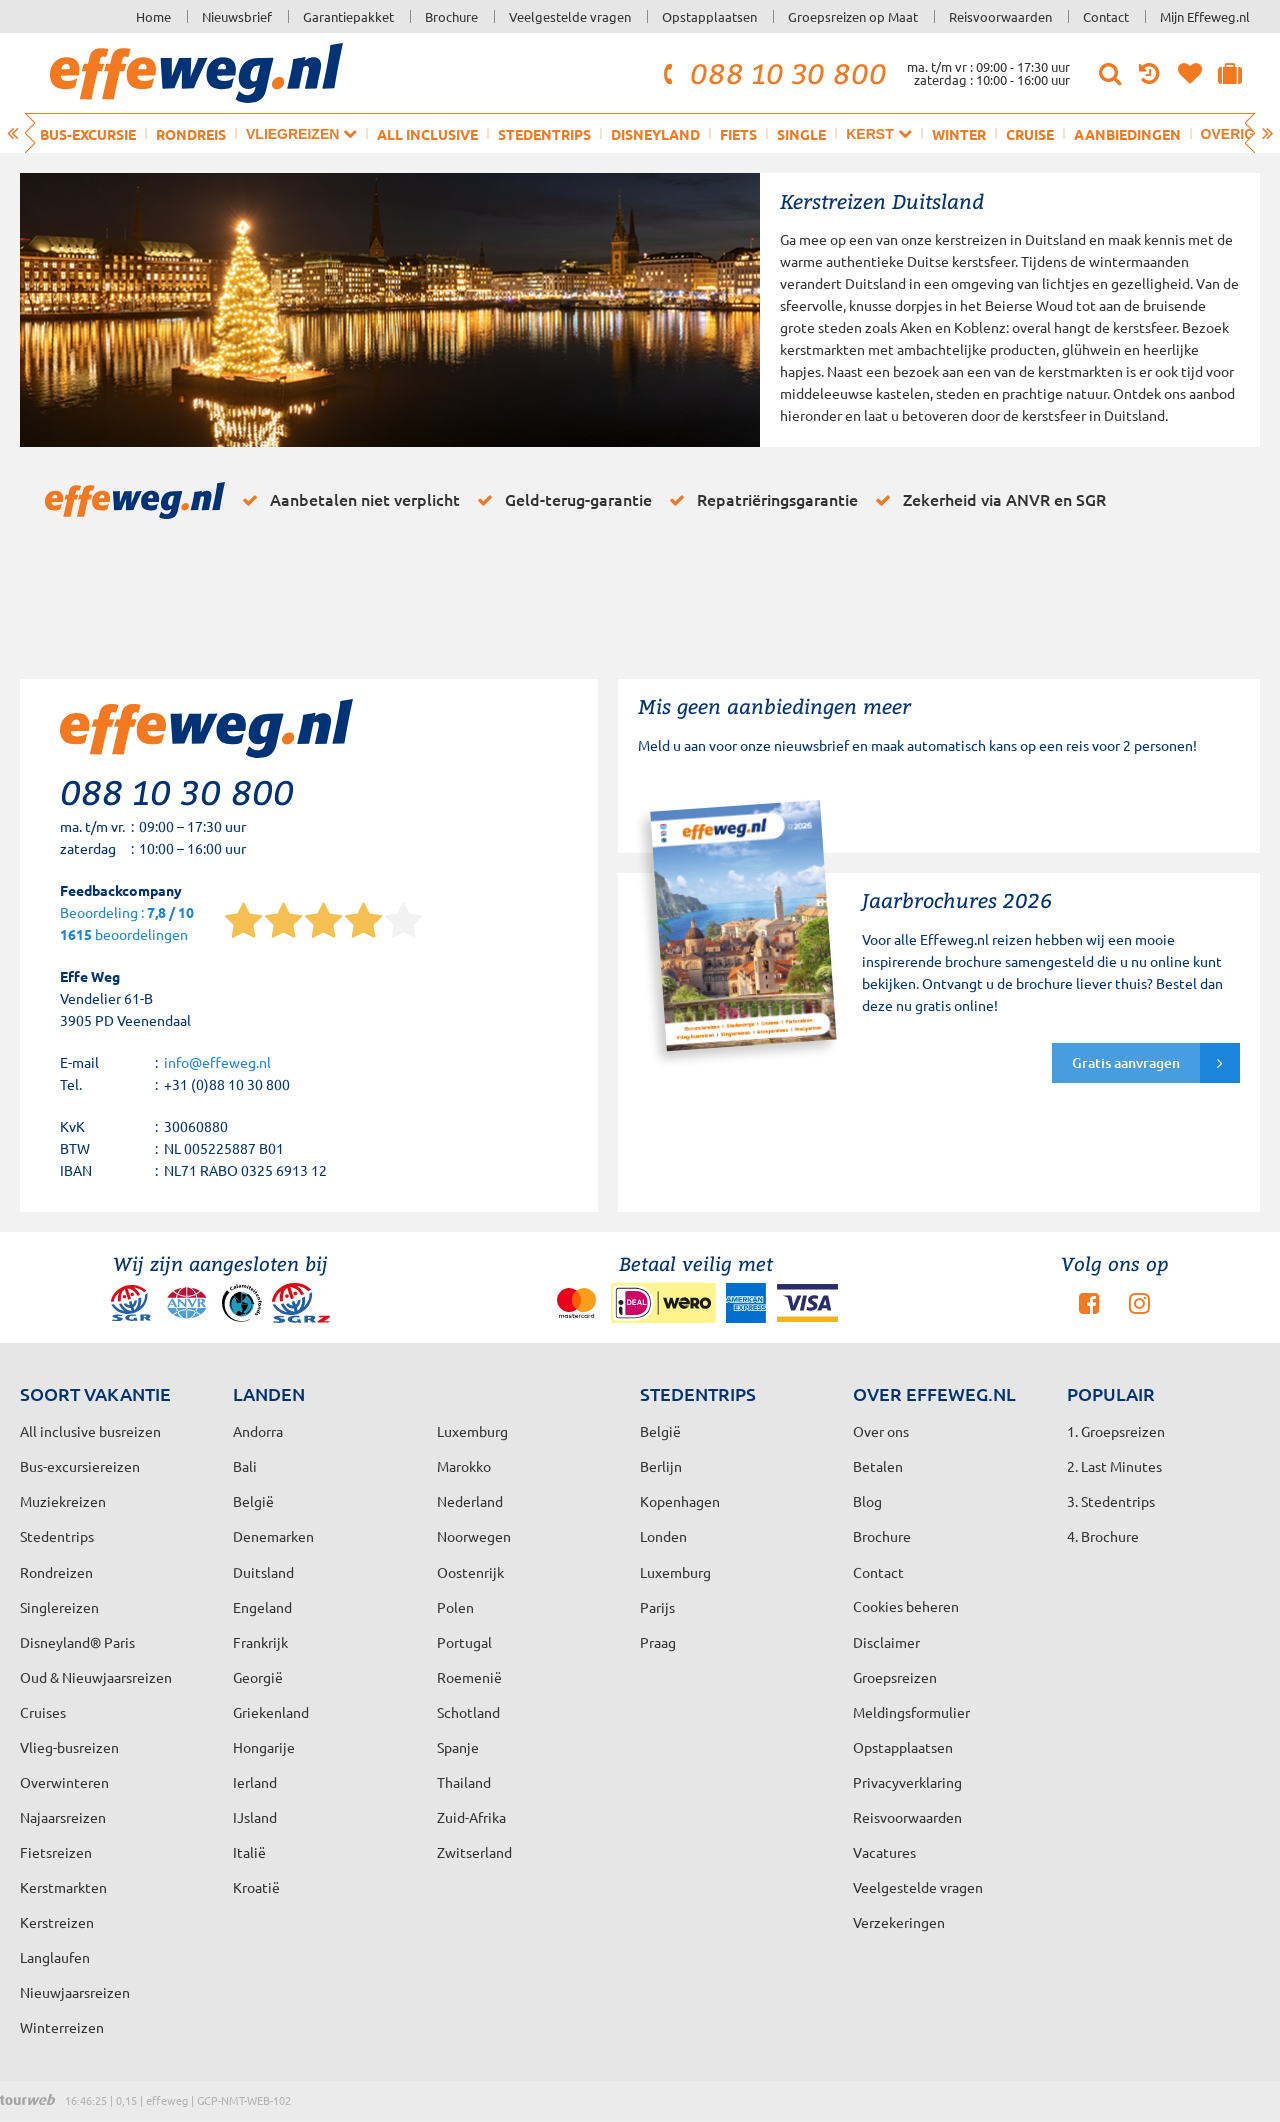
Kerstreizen (57, 1922)
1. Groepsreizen (1116, 1431)
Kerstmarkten (63, 1887)
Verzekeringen (899, 1922)
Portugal (464, 1642)
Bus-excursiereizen (80, 1466)
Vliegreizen (301, 133)
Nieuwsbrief (237, 16)
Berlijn (661, 1466)
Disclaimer (886, 1642)
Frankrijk (260, 1642)
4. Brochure (1103, 1536)
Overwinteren (64, 1782)
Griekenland (271, 1712)
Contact (1106, 16)
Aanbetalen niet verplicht (347, 500)
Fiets (738, 134)
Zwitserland (474, 1852)
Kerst (878, 133)
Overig (1237, 133)
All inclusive (427, 134)
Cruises (43, 1712)
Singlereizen (59, 1607)
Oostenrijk (470, 1572)
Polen (455, 1607)
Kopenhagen (680, 1501)
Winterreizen (62, 2027)
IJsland (255, 1817)
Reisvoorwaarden (1000, 16)
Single (801, 134)
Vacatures (884, 1852)
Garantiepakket (348, 16)
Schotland (468, 1712)
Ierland (255, 1782)
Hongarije (264, 1747)
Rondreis (191, 134)
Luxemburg (675, 1572)
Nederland (470, 1501)
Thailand (464, 1782)
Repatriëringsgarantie (760, 500)
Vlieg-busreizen (69, 1747)
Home (153, 16)
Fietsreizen (56, 1852)
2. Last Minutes (1114, 1466)
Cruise (1030, 134)
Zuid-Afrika (471, 1817)
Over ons (881, 1431)
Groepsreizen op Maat (853, 16)
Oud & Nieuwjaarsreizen (96, 1677)
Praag (658, 1642)
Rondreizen (56, 1572)
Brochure (451, 16)
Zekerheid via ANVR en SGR (987, 500)
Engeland (262, 1607)
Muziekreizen (63, 1501)
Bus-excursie (88, 134)
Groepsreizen (895, 1677)
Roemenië (469, 1677)
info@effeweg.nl (217, 1062)
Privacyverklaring (907, 1782)
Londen (663, 1536)
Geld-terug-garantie (561, 500)
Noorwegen (474, 1536)
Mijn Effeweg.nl (1205, 16)
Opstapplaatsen (709, 16)
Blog (867, 1501)
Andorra (258, 1431)
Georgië (258, 1677)
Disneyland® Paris (77, 1642)
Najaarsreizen (63, 1817)
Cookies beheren (906, 1606)
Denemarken (273, 1536)
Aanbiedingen (1127, 134)
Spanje (458, 1747)
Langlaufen (55, 1957)
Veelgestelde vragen (570, 16)
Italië (249, 1852)
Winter (959, 134)
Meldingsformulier (911, 1712)
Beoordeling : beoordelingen (127, 924)
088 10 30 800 (772, 73)
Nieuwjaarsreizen (75, 1992)
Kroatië (256, 1887)
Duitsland (263, 1572)
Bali (245, 1466)
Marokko (464, 1466)
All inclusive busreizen (90, 1431)
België (253, 1501)
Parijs (657, 1607)
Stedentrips (544, 134)
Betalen (878, 1466)
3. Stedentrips (1111, 1501)
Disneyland (655, 134)
